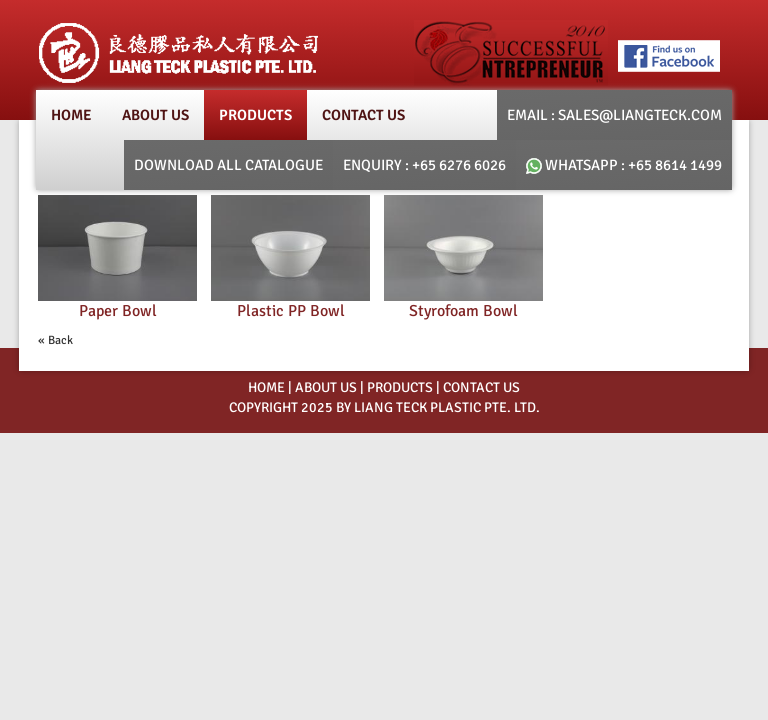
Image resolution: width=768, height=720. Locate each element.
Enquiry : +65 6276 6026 (424, 165)
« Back (55, 340)
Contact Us (363, 115)
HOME (266, 387)
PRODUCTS (400, 387)
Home (71, 115)
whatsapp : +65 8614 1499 (624, 165)
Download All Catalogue (228, 165)
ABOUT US (326, 387)
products (255, 115)
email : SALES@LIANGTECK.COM (614, 115)
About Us (155, 115)
